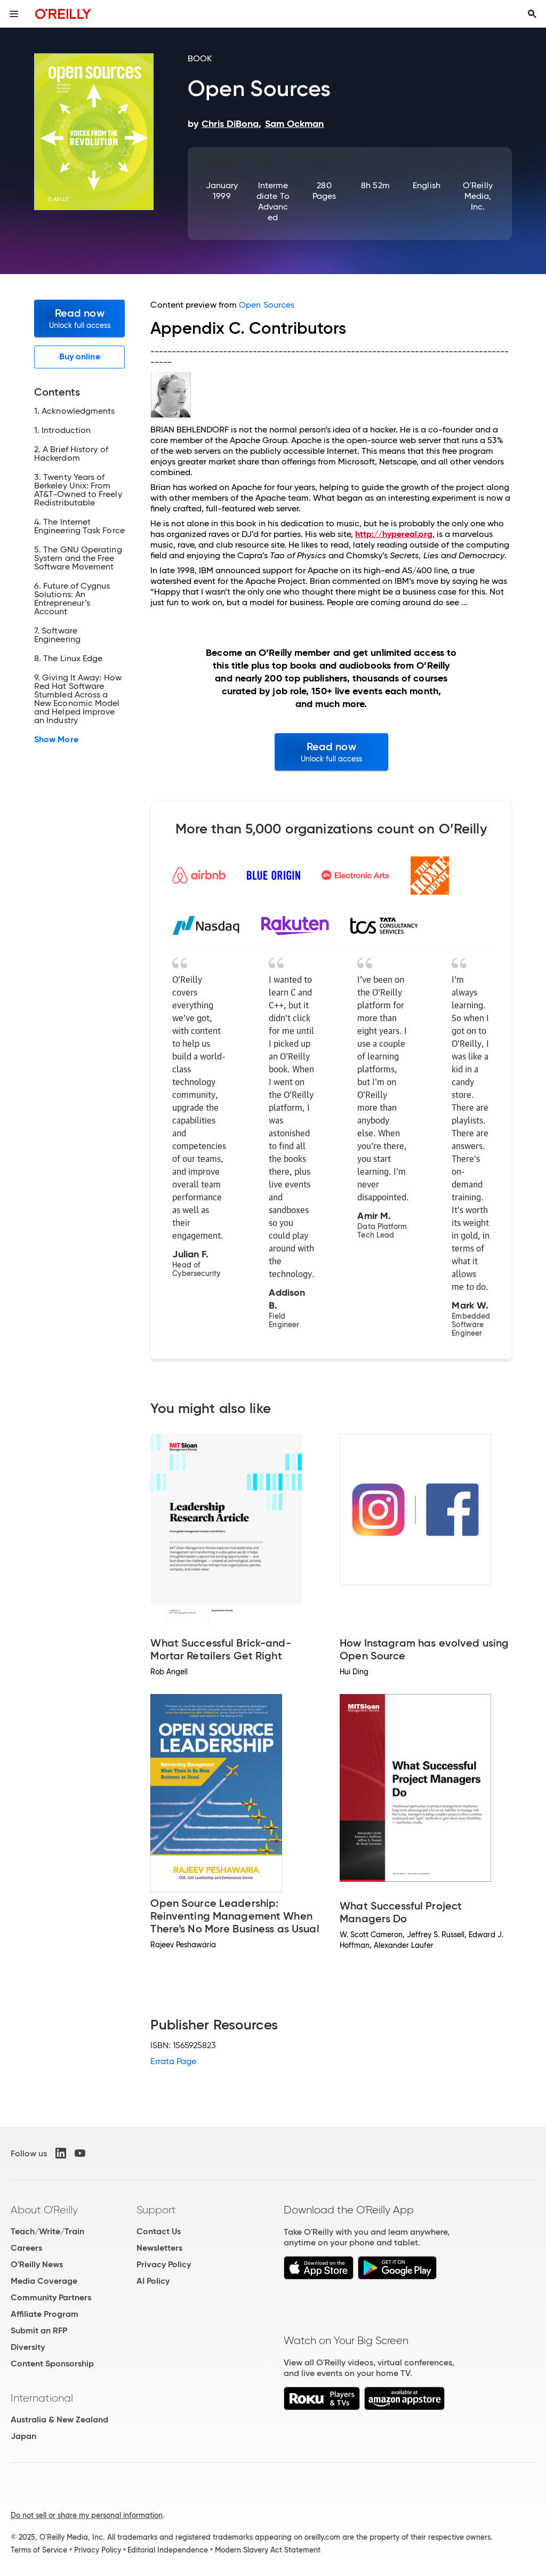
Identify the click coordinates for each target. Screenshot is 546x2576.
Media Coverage (44, 2280)
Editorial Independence (167, 2550)
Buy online (79, 356)
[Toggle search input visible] (532, 14)
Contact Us (158, 2231)
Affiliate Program (44, 2314)
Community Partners (51, 2297)
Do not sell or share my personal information (87, 2515)
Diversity (28, 2347)
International (42, 2398)
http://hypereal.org (393, 534)
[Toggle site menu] (14, 14)
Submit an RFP (39, 2330)
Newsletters (159, 2247)
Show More (56, 739)
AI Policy (153, 2280)
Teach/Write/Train (47, 2231)
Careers (26, 2247)
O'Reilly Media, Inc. (478, 196)
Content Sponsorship (52, 2363)
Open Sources (266, 305)
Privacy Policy (163, 2264)
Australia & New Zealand (59, 2419)
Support (156, 2209)
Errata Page (173, 2061)
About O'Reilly (44, 2209)
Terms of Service (39, 2550)
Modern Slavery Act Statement (267, 2550)
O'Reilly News (37, 2264)
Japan (23, 2436)
